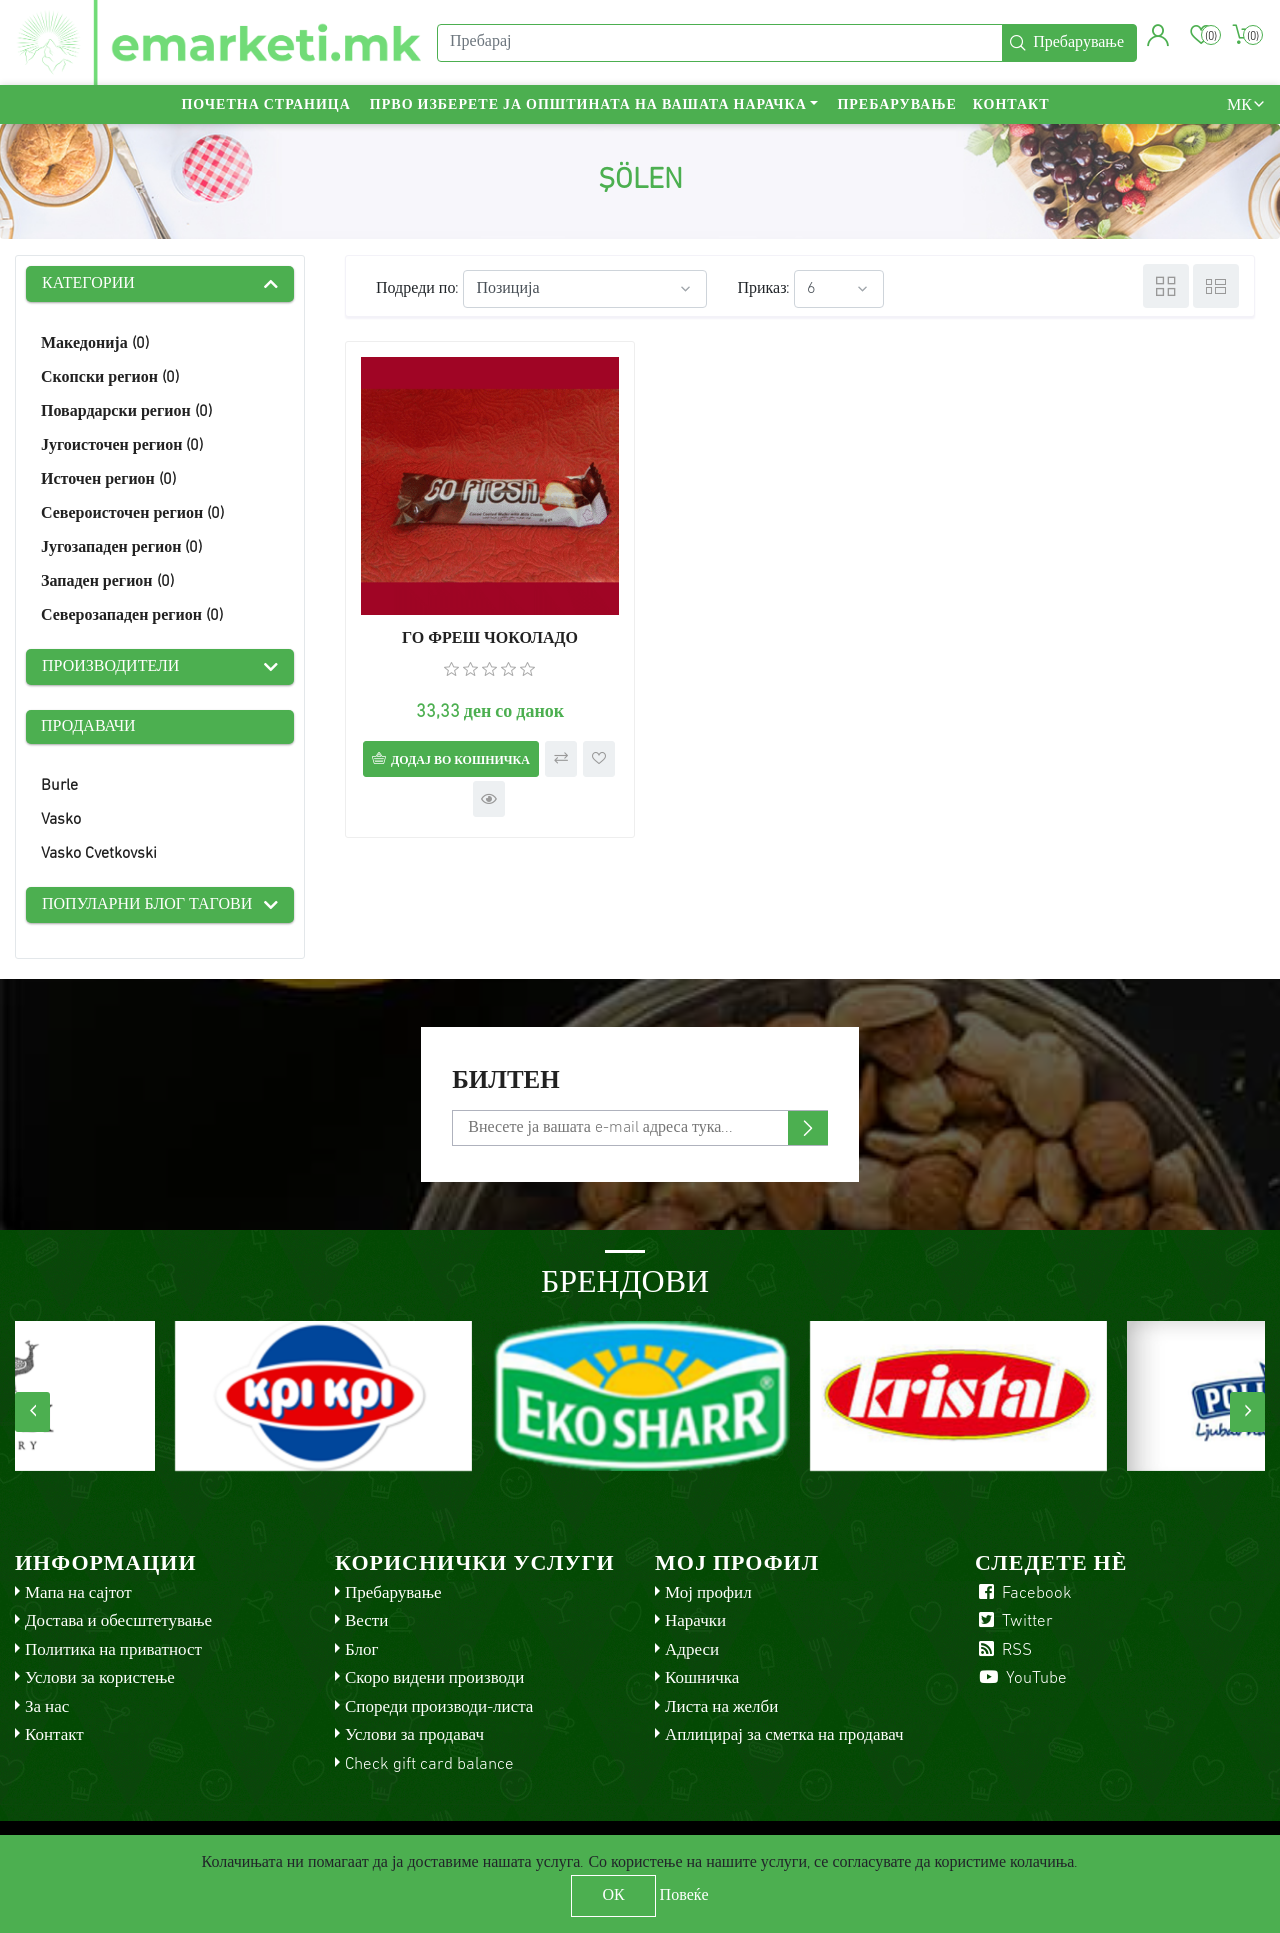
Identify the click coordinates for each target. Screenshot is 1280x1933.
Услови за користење (100, 1678)
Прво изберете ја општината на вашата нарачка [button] (588, 105)
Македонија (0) (95, 344)
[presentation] (32, 1412)
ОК (613, 1896)
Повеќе (684, 1896)
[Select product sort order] (585, 289)
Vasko (61, 820)
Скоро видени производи (434, 1678)
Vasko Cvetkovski (99, 854)
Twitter (1014, 1621)
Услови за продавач (414, 1735)
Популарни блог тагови (147, 905)
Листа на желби (721, 1707)
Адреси (692, 1650)
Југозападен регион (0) (121, 548)
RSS (1003, 1650)
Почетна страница (265, 105)
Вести (366, 1621)
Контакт (1011, 105)
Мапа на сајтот (78, 1593)
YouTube (1021, 1678)
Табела (1166, 286)
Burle (59, 786)
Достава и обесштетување (118, 1621)
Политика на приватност (113, 1650)
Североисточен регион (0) (132, 514)
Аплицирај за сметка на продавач (784, 1735)
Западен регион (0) (107, 582)
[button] (1158, 35)
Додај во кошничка (460, 761)
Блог (362, 1650)
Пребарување (896, 105)
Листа (1216, 286)
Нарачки (695, 1621)
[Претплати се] (639, 1128)
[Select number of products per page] (839, 289)
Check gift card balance (429, 1764)
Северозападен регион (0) (132, 616)
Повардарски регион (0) (126, 412)
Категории (88, 284)
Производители (110, 667)
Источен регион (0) (108, 480)
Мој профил (708, 1593)
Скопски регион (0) (110, 378)
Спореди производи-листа (439, 1707)
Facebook (1023, 1593)
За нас (47, 1707)
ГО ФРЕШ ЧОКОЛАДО (490, 639)
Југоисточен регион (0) (122, 446)
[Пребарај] (720, 43)
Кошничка (702, 1678)
